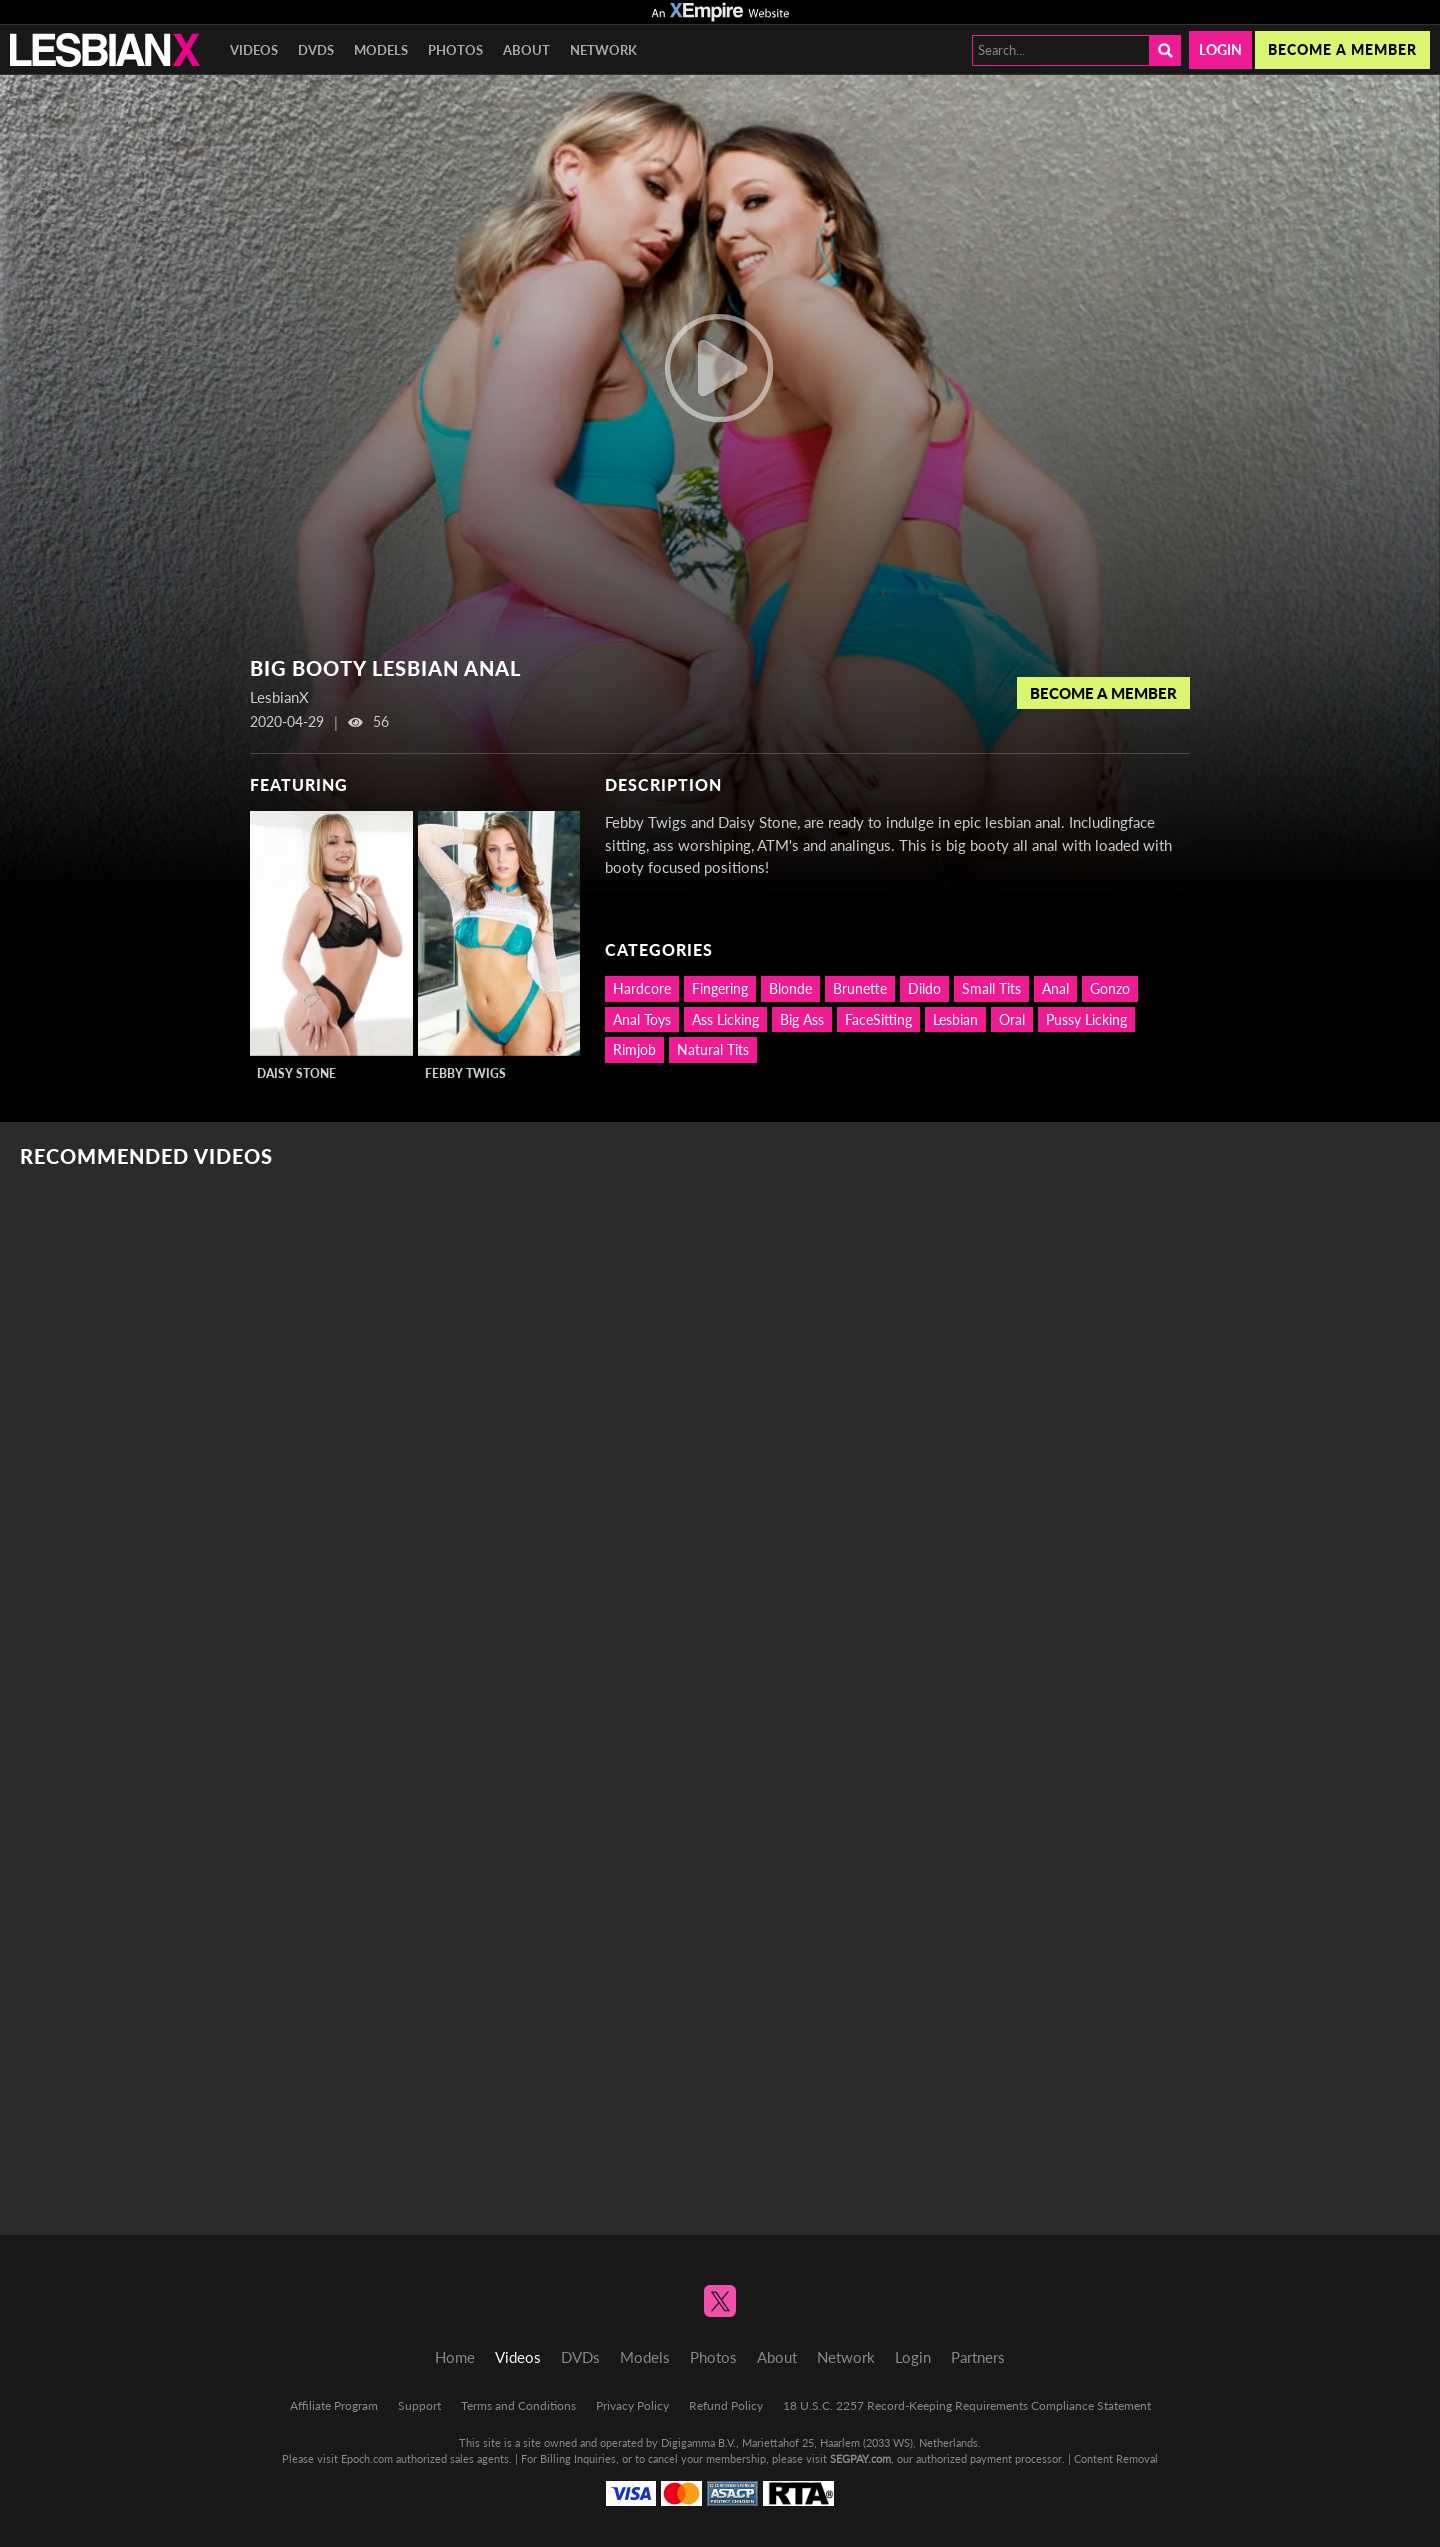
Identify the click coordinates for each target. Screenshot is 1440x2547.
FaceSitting (878, 1019)
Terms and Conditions (518, 2405)
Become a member (1342, 49)
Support (419, 2405)
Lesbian (955, 1019)
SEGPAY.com (860, 2458)
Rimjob (634, 1049)
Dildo (924, 988)
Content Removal (1116, 2458)
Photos (455, 50)
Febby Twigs (465, 1073)
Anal (1055, 988)
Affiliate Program (334, 2405)
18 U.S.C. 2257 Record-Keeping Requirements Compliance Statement (967, 2405)
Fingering (720, 988)
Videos (254, 50)
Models (381, 50)
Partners (978, 2357)
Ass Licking (725, 1019)
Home (455, 2357)
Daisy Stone (296, 1073)
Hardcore (642, 988)
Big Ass (802, 1019)
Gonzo (1110, 988)
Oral (1012, 1019)
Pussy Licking (1086, 1019)
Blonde (790, 988)
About (526, 50)
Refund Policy (726, 2405)
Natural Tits (713, 1049)
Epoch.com (367, 2458)
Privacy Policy (632, 2405)
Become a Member (1103, 693)
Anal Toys (642, 1019)
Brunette (860, 988)
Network (603, 50)
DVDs (316, 50)
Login (1220, 49)
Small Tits (991, 988)
